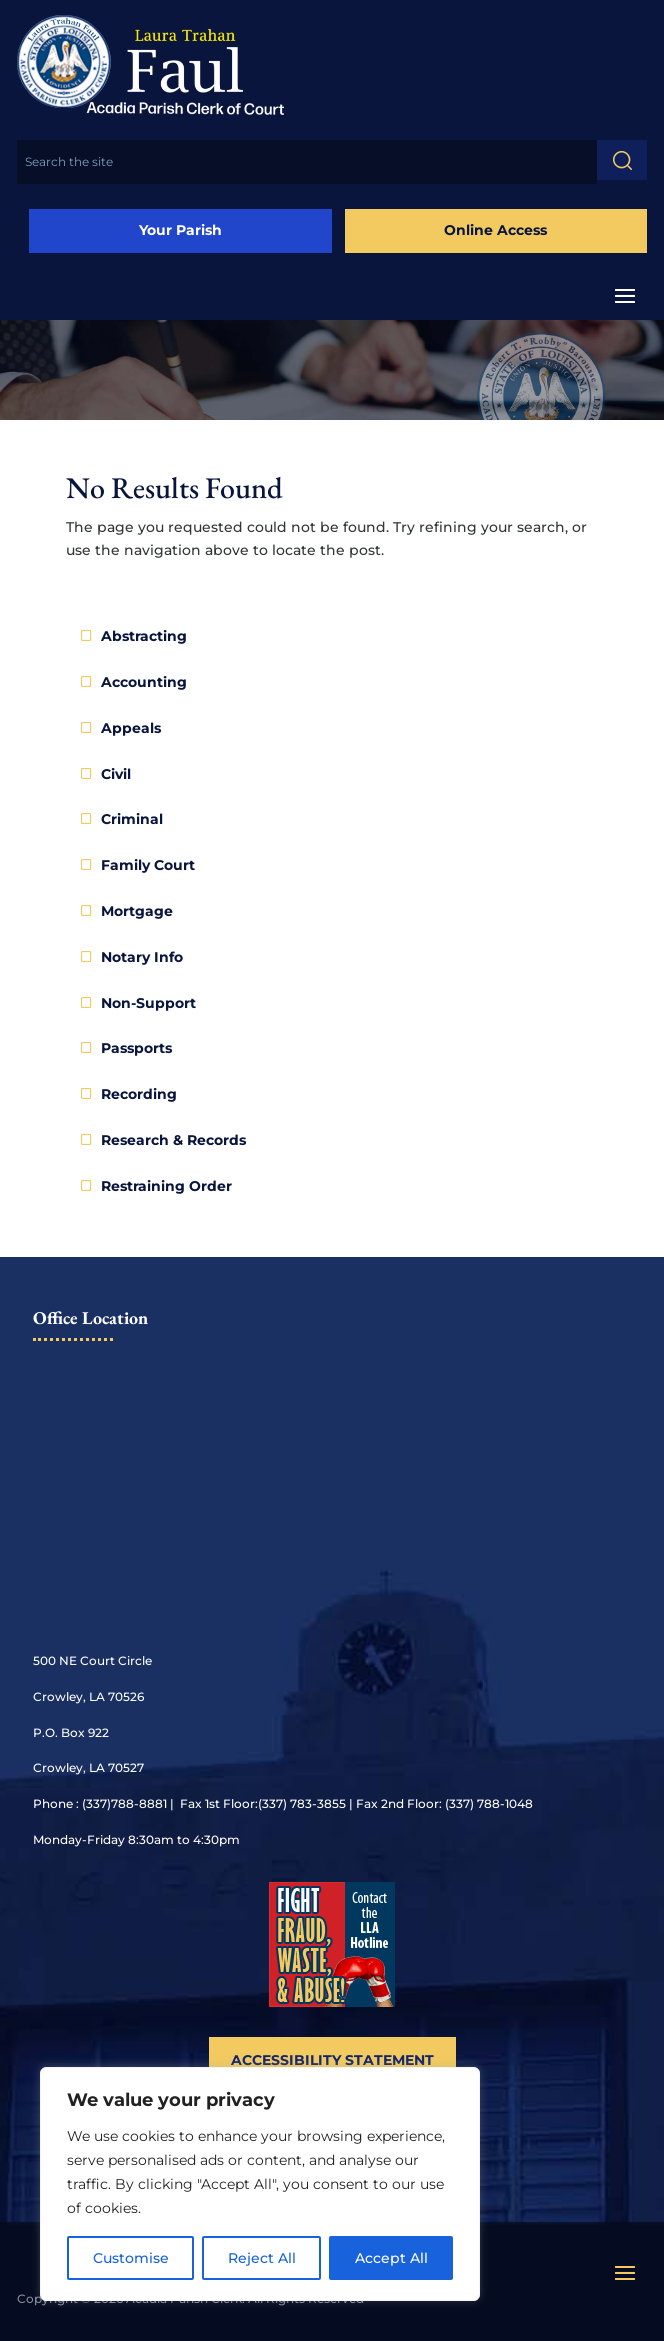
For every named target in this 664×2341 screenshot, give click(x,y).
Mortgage (137, 911)
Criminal (132, 819)
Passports (136, 1048)
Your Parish (180, 230)
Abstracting (144, 636)
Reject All (262, 2258)
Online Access (495, 230)
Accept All (391, 2258)
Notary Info (142, 957)
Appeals (131, 728)
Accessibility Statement (332, 2060)
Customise (131, 2258)
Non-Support (148, 1003)
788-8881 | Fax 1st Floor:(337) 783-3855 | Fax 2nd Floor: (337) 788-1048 (322, 1803)
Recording (139, 1094)
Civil (116, 774)
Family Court (148, 865)
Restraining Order (166, 1186)
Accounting (144, 682)
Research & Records (173, 1140)
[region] (260, 2184)
